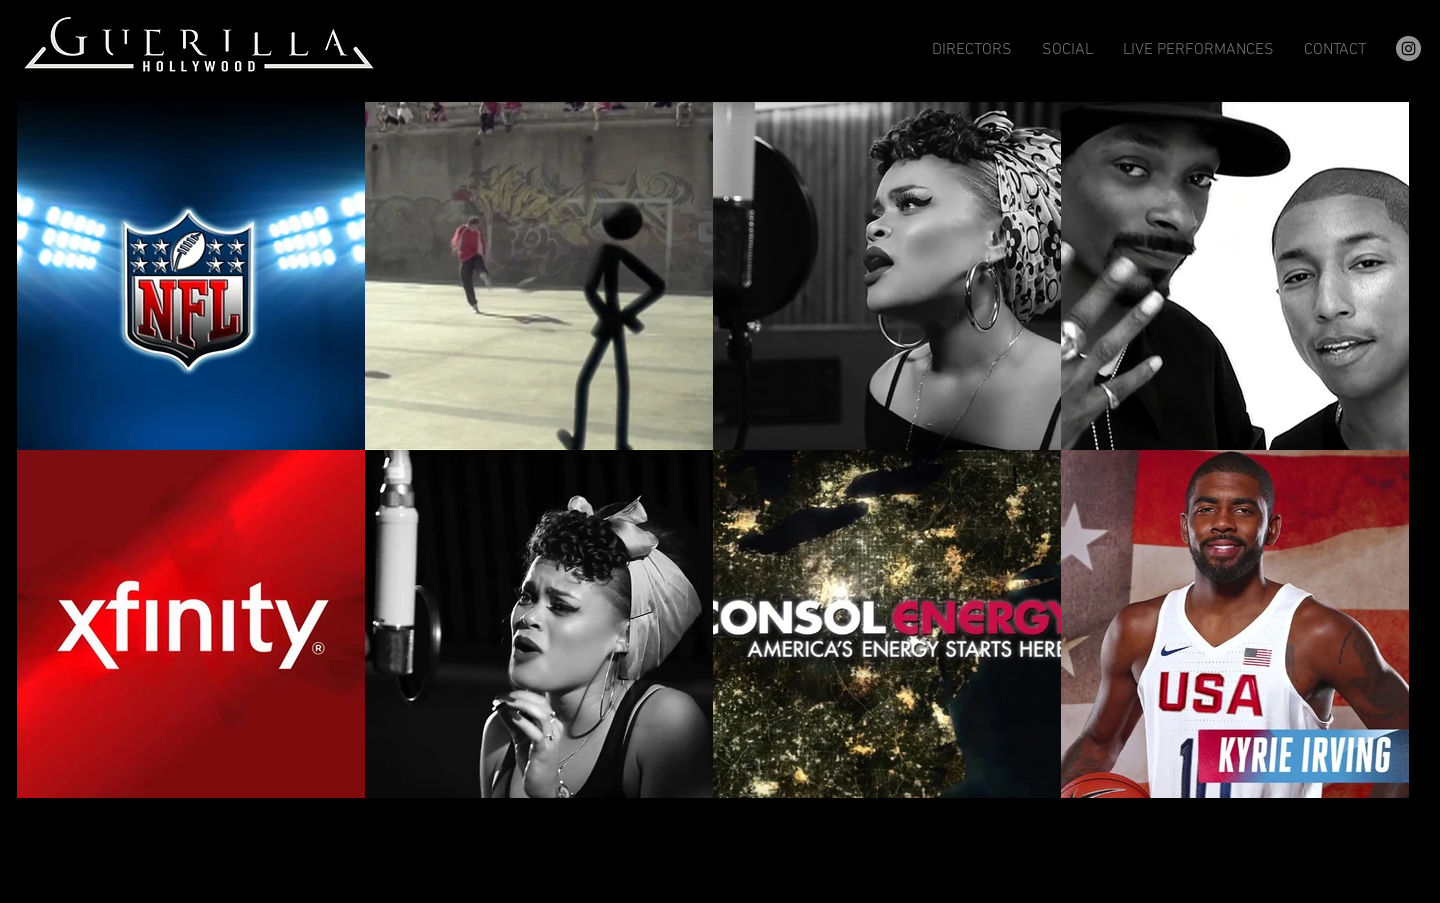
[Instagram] (1408, 48)
